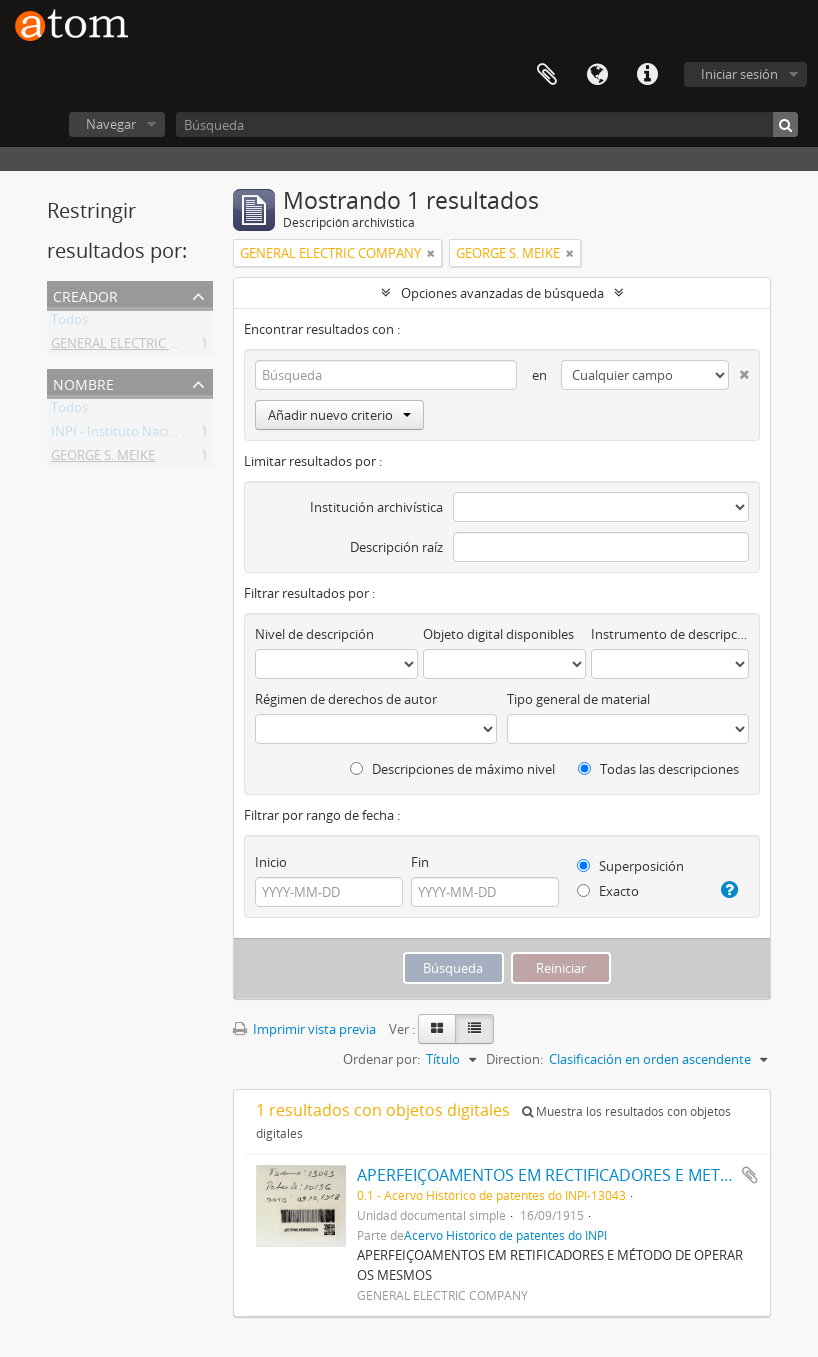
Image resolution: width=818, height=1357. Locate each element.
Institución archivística (376, 507)
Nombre (83, 382)
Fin (420, 862)
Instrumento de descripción (670, 634)
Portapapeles (547, 75)
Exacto (608, 891)
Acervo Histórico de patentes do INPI (505, 1235)
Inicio (271, 862)
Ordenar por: (381, 1059)
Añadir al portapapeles (750, 1175)
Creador (85, 294)
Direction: (514, 1059)
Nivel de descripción (314, 634)
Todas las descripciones (658, 769)
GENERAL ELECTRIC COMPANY (141, 347)
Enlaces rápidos (647, 75)
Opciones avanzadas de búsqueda (502, 293)
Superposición (630, 866)
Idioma (597, 75)
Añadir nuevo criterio (339, 415)
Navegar (111, 124)
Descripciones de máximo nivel (452, 769)
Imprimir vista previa (304, 1029)
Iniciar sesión (739, 74)
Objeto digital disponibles (498, 634)
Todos (69, 323)
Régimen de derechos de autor (346, 699)
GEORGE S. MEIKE (103, 459)
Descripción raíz (396, 547)
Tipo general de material (578, 699)
